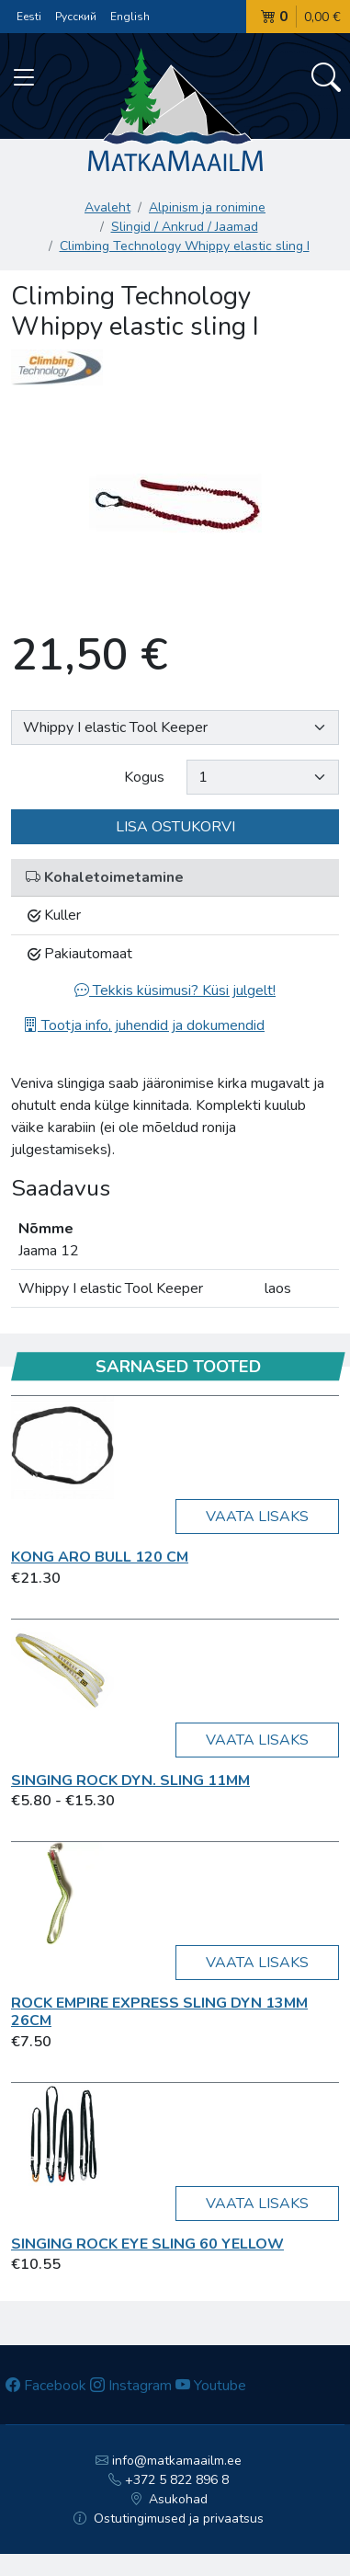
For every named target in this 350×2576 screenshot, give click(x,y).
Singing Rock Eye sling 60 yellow (147, 2244)
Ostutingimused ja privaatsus (168, 2518)
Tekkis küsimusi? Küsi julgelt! (175, 990)
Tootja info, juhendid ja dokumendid (144, 1025)
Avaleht (107, 207)
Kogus (144, 777)
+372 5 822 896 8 (168, 2480)
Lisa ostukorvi (175, 827)
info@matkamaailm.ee (169, 2460)
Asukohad (169, 2499)
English (130, 16)
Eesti (29, 16)
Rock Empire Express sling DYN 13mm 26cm (159, 2012)
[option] (175, 503)
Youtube (210, 2386)
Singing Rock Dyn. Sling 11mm (130, 1780)
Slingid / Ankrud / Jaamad (184, 226)
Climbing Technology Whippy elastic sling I (185, 246)
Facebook (46, 2386)
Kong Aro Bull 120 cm (99, 1557)
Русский (75, 16)
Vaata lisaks (257, 1516)
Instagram (131, 2386)
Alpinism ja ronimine (207, 207)
